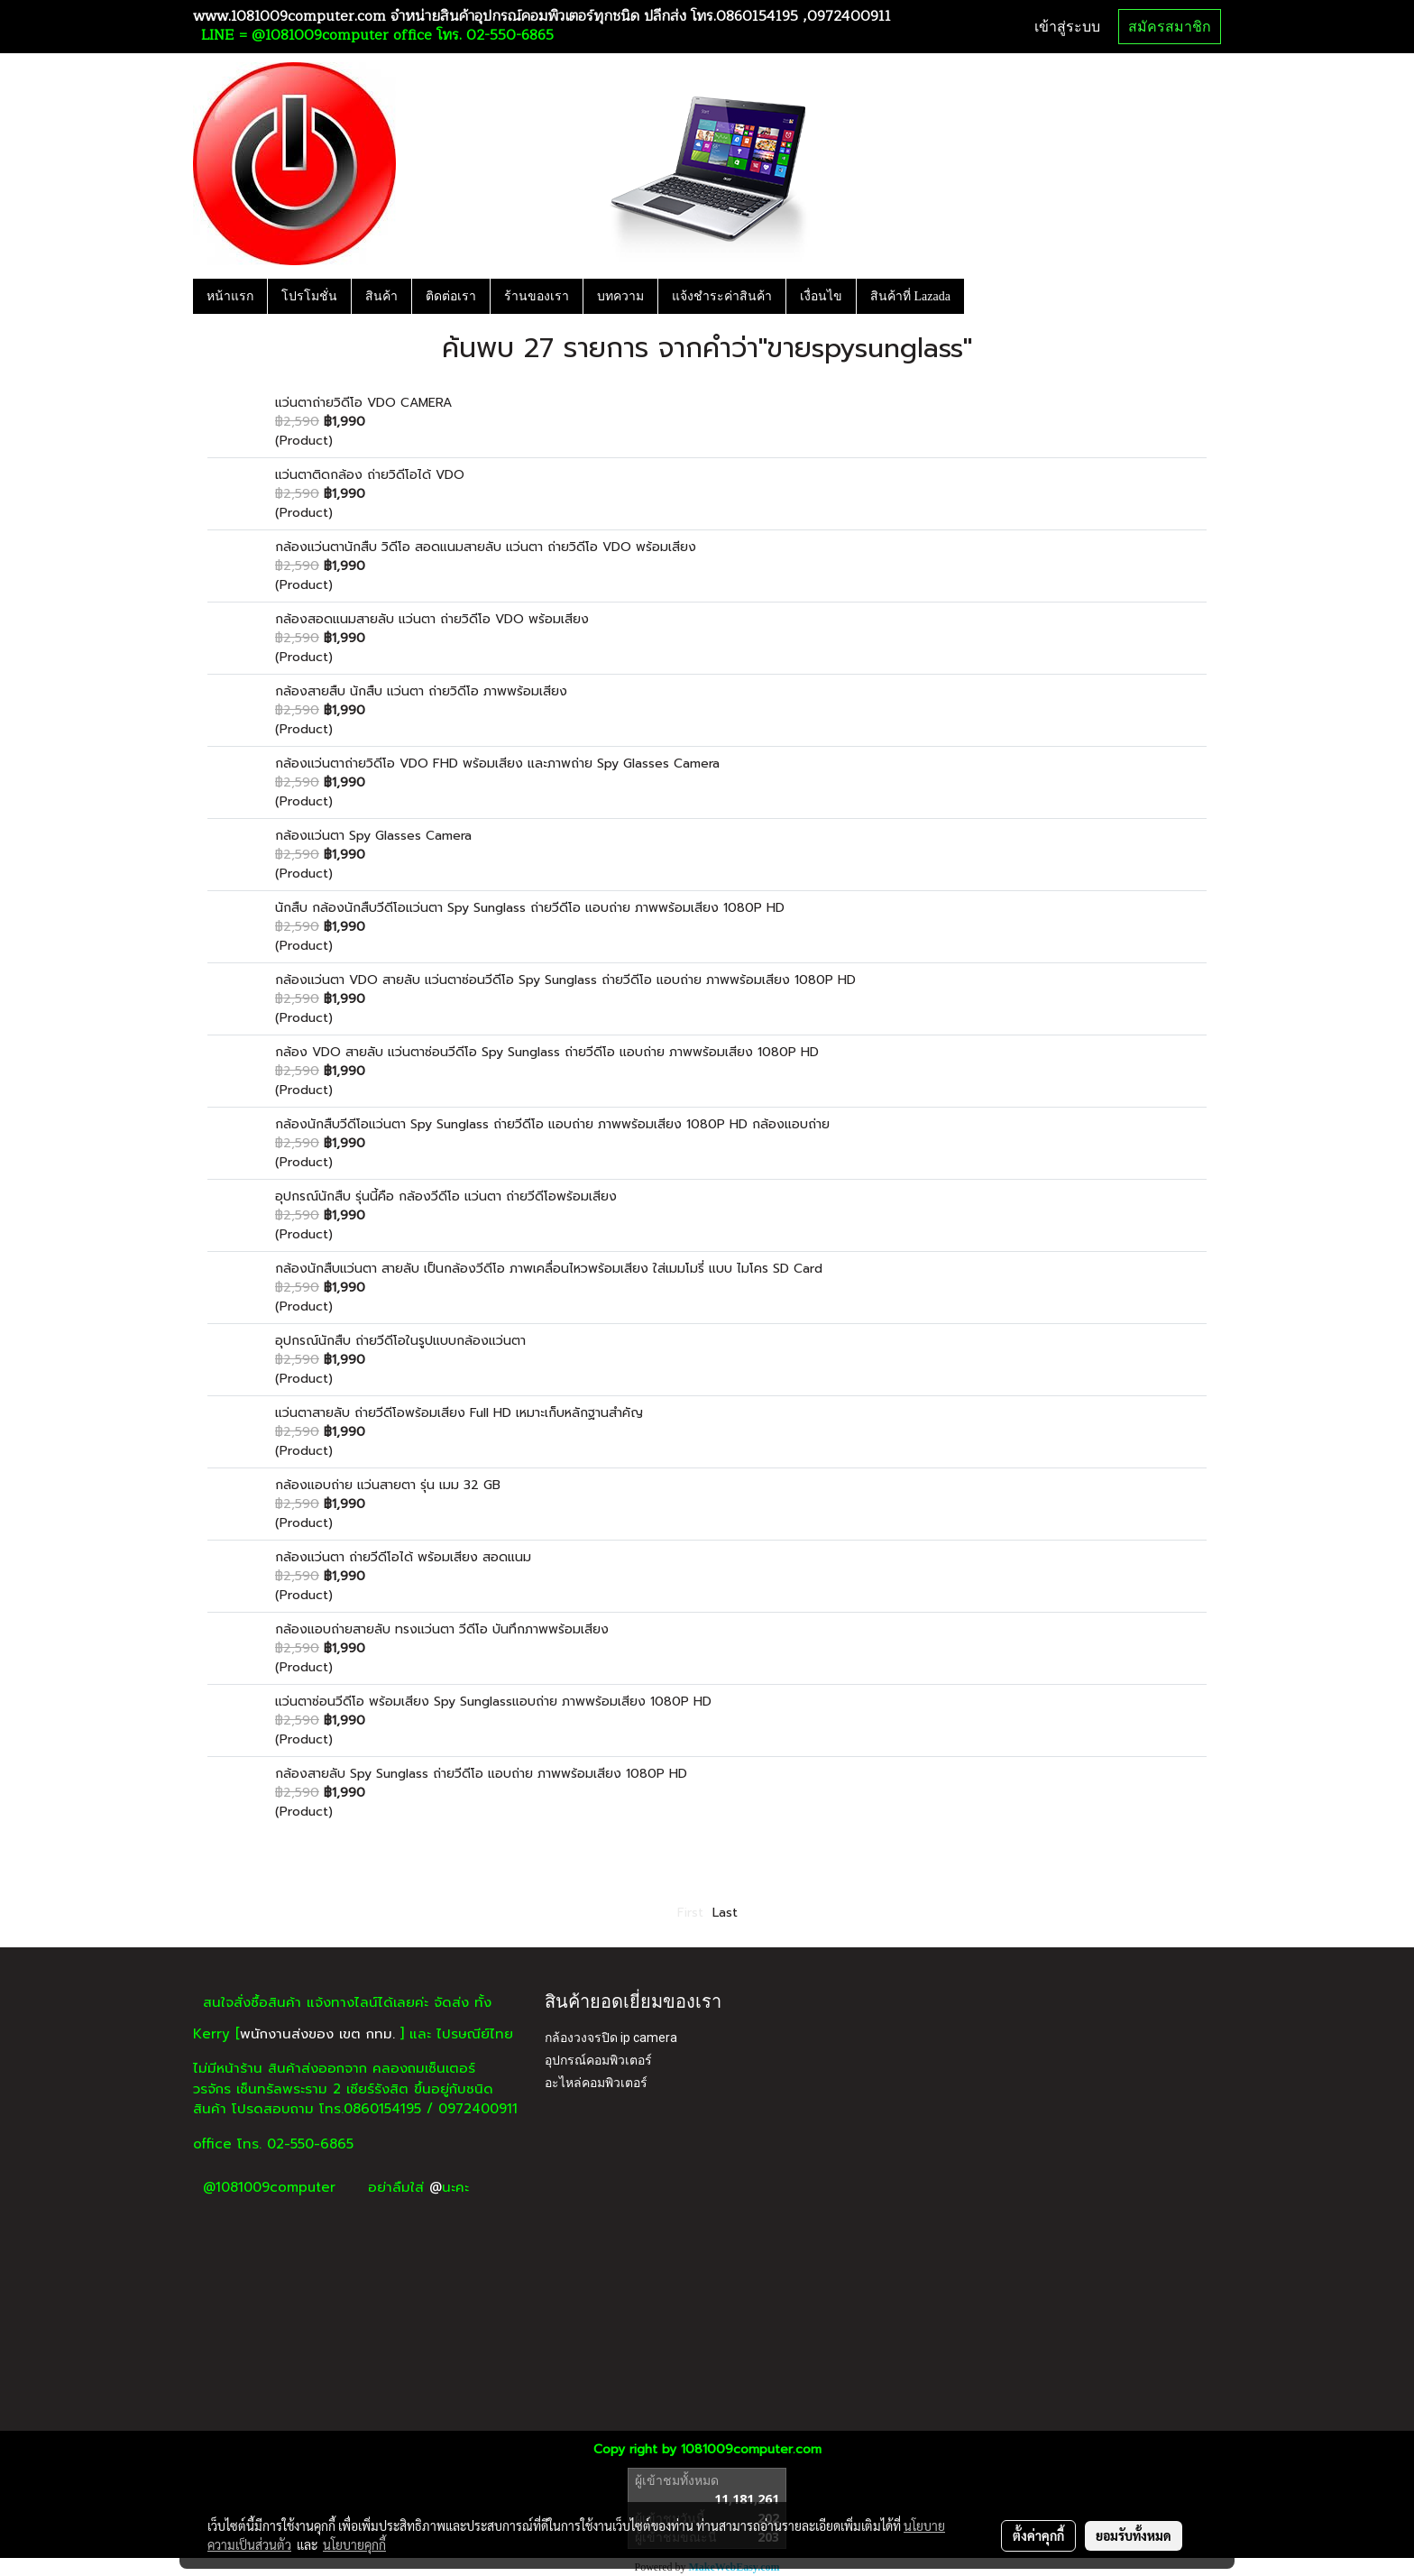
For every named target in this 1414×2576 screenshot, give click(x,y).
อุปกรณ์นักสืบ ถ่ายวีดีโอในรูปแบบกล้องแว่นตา (400, 1340)
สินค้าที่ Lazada (910, 296)
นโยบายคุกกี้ (354, 2544)
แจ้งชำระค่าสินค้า (722, 296)
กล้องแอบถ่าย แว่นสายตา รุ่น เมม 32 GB (387, 1485)
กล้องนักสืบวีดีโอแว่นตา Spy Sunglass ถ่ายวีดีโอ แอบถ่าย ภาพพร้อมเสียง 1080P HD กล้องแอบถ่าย (552, 1124)
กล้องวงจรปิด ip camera (611, 2037)
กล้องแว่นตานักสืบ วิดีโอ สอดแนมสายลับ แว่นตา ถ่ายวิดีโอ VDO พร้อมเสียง (485, 547)
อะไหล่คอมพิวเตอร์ (596, 2082)
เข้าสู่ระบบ (1067, 26)
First (690, 1912)
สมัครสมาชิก (1169, 26)
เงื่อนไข (821, 296)
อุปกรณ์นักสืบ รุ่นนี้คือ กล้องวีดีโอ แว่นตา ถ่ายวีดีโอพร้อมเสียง (446, 1196)
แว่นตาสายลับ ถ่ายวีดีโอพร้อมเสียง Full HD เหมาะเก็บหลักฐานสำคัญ (459, 1412)
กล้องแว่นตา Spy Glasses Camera (373, 835)
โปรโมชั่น (309, 296)
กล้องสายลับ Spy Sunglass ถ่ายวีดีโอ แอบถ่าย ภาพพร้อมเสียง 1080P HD (481, 1773)
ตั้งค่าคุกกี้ (1038, 2535)
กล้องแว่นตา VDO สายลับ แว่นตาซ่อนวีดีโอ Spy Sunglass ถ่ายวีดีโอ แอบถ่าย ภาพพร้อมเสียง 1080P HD (565, 980)
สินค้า (381, 296)
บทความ (620, 296)
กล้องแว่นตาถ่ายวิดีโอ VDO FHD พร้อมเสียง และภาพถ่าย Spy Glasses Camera (497, 763)
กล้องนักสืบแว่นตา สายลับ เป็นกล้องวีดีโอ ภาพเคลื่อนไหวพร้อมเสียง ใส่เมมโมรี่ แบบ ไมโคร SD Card (548, 1268)
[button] (980, 296)
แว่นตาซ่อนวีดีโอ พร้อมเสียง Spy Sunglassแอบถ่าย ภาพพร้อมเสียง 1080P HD (493, 1701)
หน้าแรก (230, 296)
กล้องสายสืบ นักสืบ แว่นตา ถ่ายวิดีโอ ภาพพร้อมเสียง (421, 691)
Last (725, 1912)
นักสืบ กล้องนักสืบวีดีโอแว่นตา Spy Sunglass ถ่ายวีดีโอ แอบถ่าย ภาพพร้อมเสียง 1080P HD (530, 907)
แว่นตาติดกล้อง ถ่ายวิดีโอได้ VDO (369, 474)
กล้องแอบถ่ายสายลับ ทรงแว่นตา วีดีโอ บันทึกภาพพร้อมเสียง (442, 1629)
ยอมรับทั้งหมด (1133, 2535)
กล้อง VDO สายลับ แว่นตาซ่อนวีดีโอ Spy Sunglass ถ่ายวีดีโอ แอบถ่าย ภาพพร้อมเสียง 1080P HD (547, 1052)
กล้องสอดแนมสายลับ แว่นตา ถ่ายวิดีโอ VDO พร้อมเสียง (432, 619)
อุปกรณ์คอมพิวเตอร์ (598, 2060)
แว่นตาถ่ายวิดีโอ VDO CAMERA (363, 402)
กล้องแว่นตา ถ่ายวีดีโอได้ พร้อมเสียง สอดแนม (403, 1557)
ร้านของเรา (536, 296)
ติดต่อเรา (451, 296)
